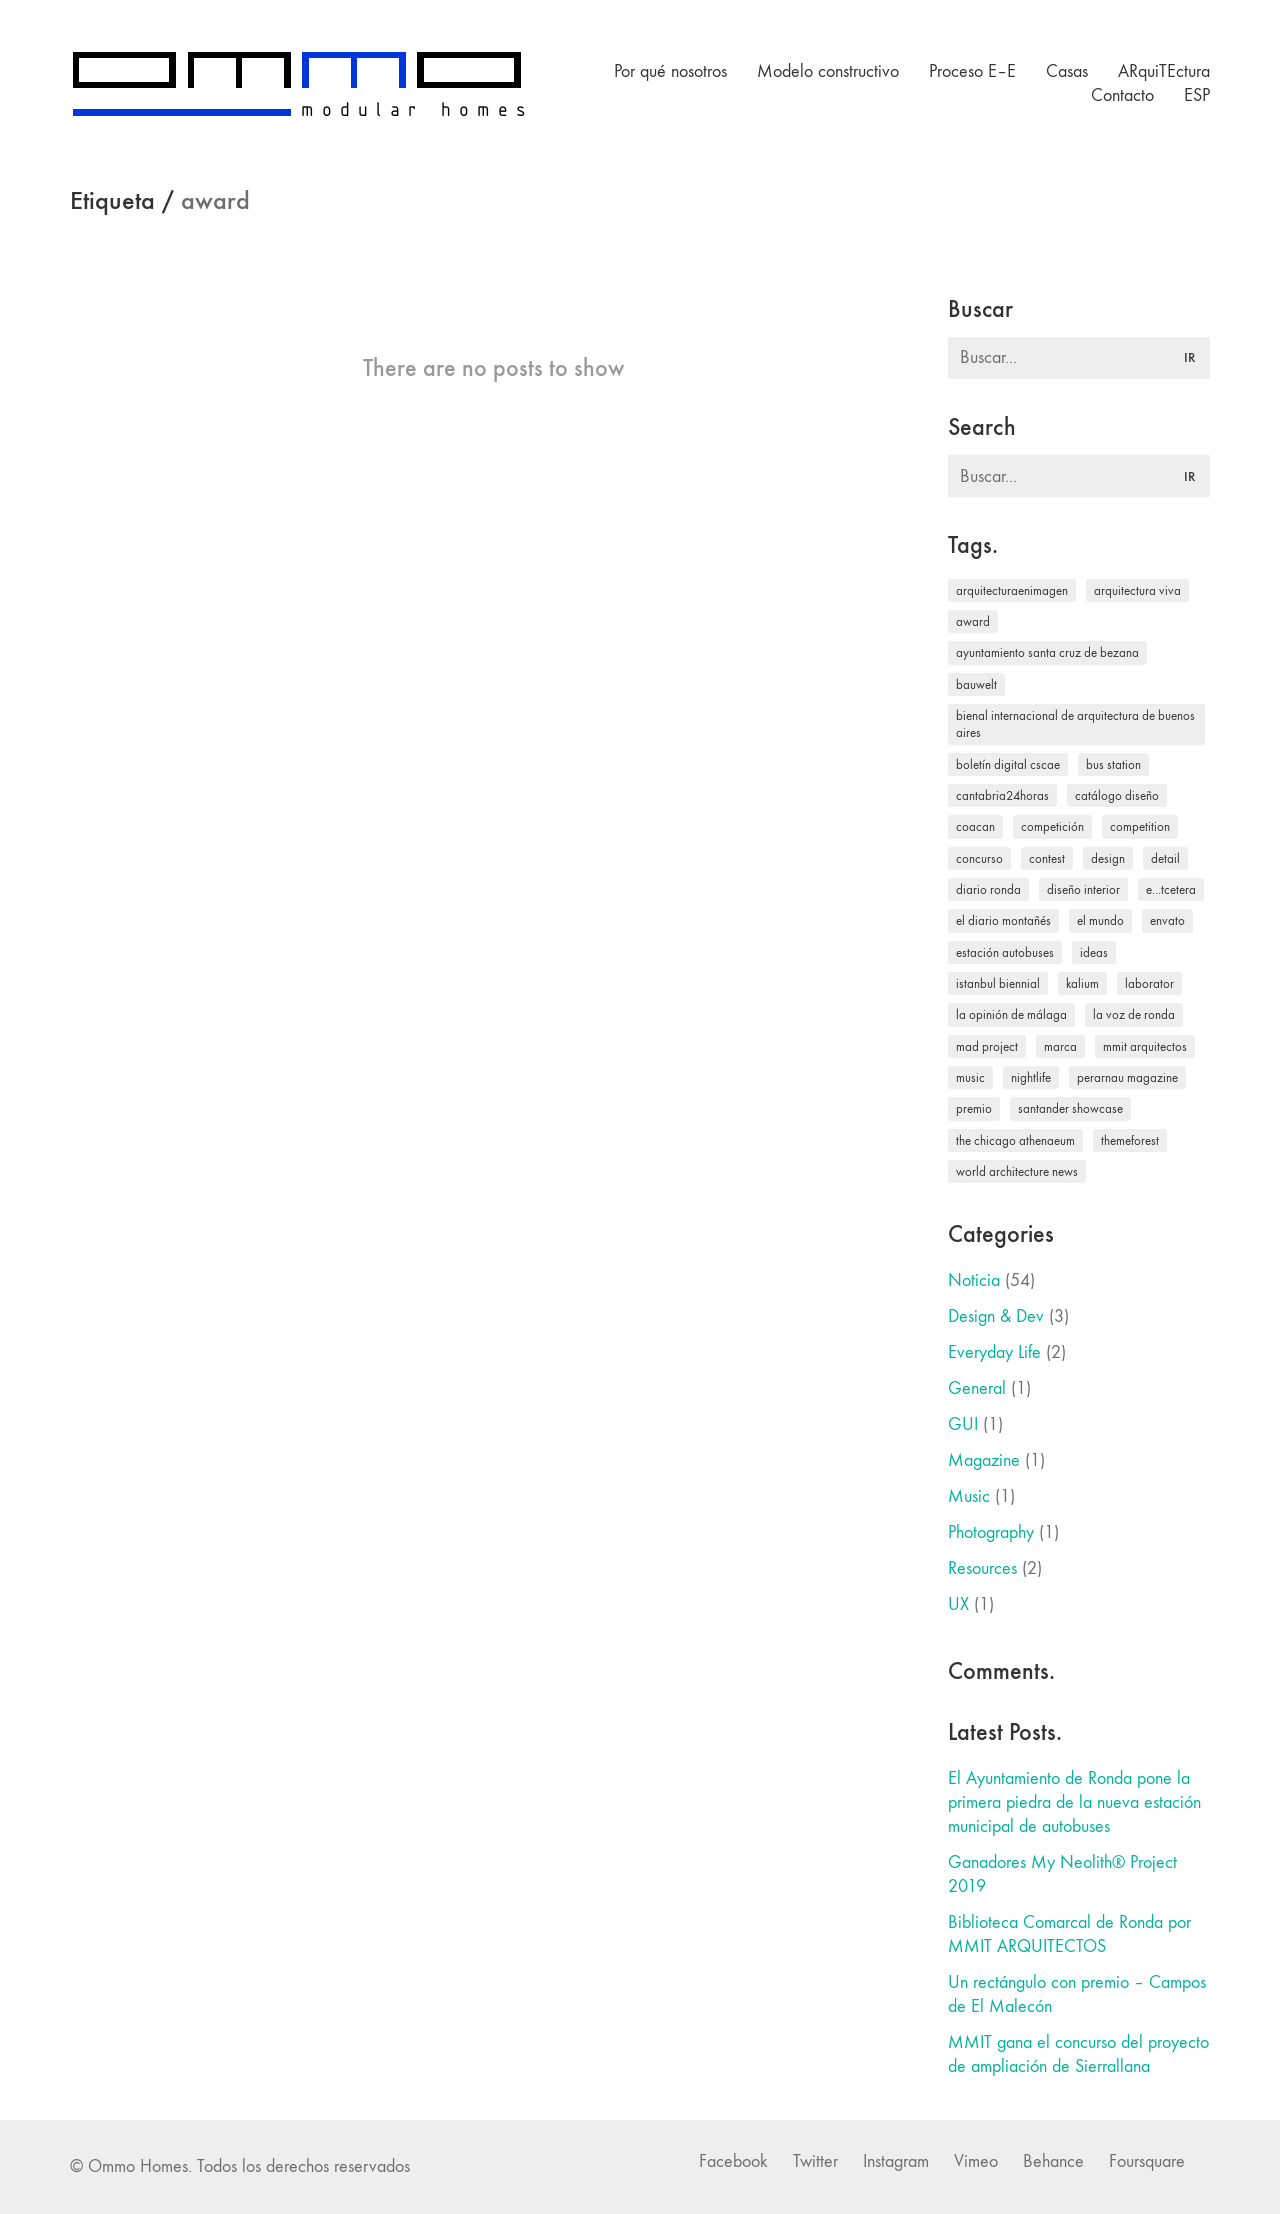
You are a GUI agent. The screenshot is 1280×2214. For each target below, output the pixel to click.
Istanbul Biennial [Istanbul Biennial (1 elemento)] (998, 983)
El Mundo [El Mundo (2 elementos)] (1100, 920)
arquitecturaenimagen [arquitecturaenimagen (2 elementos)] (1012, 590)
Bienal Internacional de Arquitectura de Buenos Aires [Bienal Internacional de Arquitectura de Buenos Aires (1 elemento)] (1075, 724)
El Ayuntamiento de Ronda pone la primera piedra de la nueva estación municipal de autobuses (1074, 1802)
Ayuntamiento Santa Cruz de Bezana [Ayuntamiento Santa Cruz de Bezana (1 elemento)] (1047, 652)
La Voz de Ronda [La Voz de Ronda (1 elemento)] (1134, 1014)
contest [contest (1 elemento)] (1047, 858)
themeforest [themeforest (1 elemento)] (1130, 1140)
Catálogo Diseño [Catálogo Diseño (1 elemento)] (1117, 795)
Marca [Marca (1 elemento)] (1060, 1046)
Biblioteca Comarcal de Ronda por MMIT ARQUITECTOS (1069, 1934)
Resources (982, 1568)
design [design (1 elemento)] (1108, 858)
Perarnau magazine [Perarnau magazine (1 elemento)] (1127, 1077)
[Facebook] (733, 2162)
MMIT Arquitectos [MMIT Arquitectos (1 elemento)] (1145, 1046)
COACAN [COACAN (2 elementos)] (975, 826)
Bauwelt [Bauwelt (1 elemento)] (976, 684)
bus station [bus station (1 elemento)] (1113, 764)
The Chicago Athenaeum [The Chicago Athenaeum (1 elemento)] (1015, 1140)
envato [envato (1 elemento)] (1167, 920)
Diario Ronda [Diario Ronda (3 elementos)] (988, 889)
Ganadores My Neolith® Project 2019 (1062, 1874)
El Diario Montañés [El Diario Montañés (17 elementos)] (1003, 920)
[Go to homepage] (297, 83)
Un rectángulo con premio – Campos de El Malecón (1077, 1994)
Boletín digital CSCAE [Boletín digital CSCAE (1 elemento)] (1008, 764)
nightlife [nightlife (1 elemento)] (1031, 1077)
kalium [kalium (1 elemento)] (1082, 983)
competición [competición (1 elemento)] (1052, 826)
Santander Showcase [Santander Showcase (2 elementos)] (1070, 1108)
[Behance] (1053, 2162)
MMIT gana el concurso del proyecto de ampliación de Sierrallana (1078, 2054)
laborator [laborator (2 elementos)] (1149, 983)
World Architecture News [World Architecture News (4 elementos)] (1017, 1171)
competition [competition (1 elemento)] (1140, 826)
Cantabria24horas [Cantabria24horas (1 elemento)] (1002, 795)
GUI (963, 1424)
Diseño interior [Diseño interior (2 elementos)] (1083, 889)
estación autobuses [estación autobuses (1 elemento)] (1005, 952)
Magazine (984, 1460)
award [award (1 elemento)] (973, 621)
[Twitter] (815, 2162)
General (977, 1388)
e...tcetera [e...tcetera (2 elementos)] (1171, 889)
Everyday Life (994, 1352)
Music (969, 1496)
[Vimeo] (976, 2162)
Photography (991, 1532)
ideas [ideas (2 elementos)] (1094, 952)
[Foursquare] (1147, 2162)
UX (958, 1604)
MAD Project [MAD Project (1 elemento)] (987, 1046)
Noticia (974, 1280)
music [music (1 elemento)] (970, 1077)
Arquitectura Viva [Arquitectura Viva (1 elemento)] (1137, 590)
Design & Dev (996, 1316)
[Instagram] (896, 2162)
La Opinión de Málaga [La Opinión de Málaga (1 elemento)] (1011, 1014)
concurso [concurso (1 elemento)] (979, 858)
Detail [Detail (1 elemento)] (1165, 858)
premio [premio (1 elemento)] (974, 1108)
